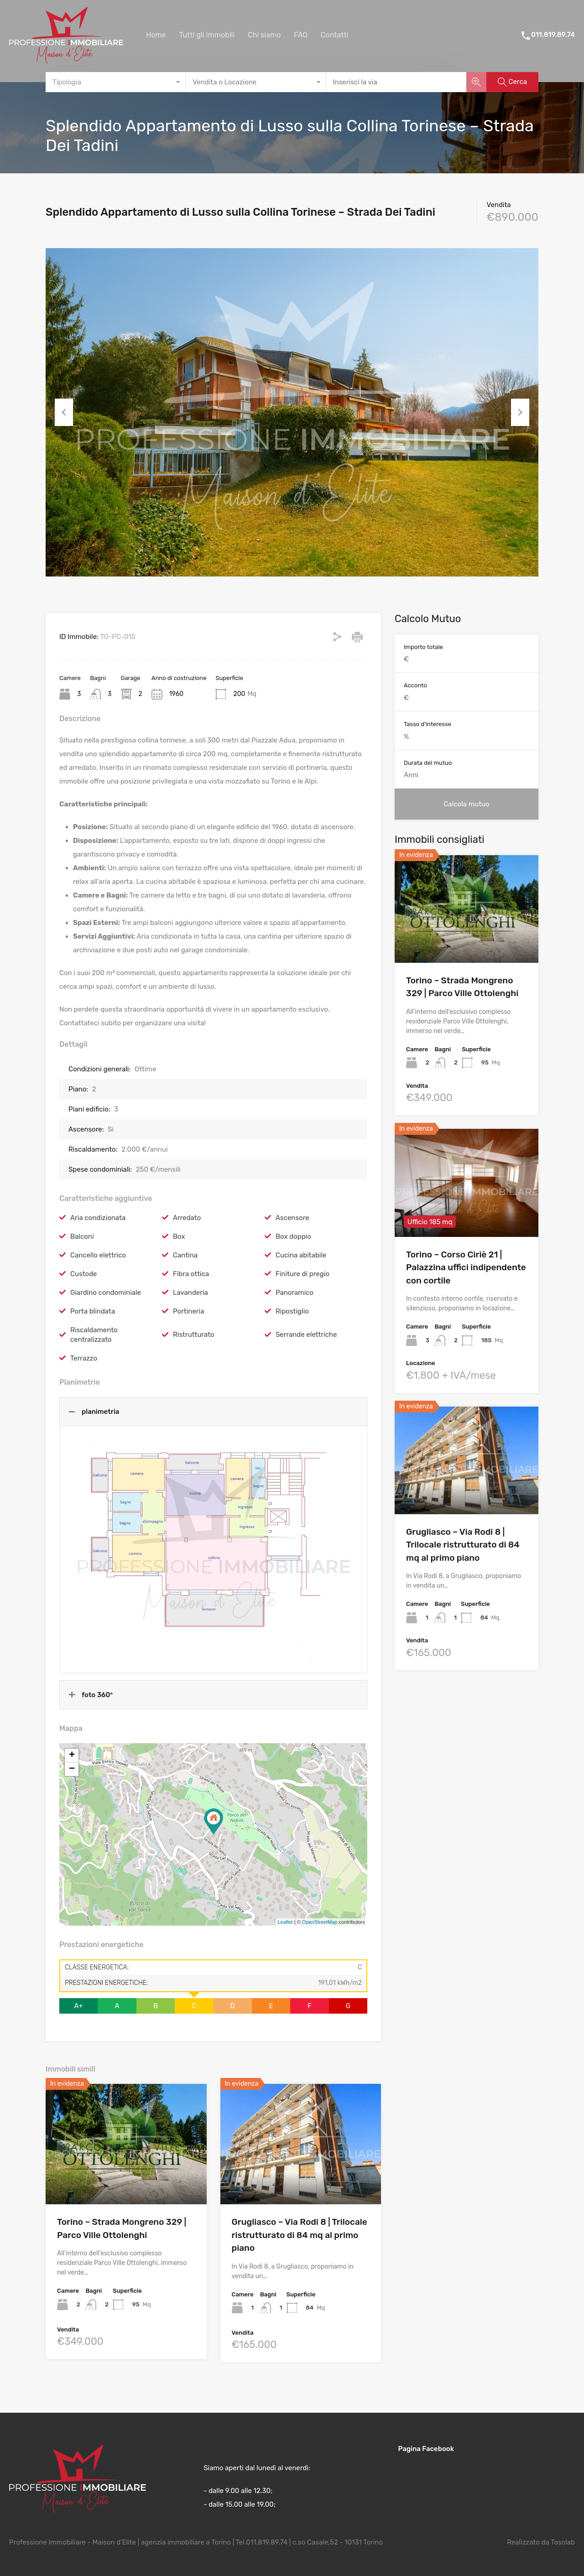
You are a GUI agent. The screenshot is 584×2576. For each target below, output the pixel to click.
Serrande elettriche (306, 1334)
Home (156, 35)
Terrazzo (83, 1358)
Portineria (188, 1311)
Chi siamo (264, 35)
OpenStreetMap (320, 1922)
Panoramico (294, 1292)
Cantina (185, 1255)
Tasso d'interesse (427, 724)
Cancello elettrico (98, 1255)
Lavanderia (190, 1292)
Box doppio (293, 1236)
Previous (64, 412)
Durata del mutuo (428, 762)
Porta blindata (92, 1311)
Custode (83, 1274)
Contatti (335, 35)
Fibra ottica (191, 1274)
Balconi (82, 1236)
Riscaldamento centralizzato (94, 1335)
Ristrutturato (193, 1334)
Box (179, 1236)
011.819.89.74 (553, 35)
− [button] (72, 1769)
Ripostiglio (292, 1311)
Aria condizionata (97, 1218)
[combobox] (116, 82)
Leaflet (285, 1922)
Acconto (415, 685)
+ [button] (72, 1755)
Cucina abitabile (301, 1255)
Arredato (187, 1218)
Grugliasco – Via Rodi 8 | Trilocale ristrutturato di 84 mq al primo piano (299, 2235)
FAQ (301, 35)
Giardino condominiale (105, 1292)
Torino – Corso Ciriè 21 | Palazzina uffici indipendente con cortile (466, 1267)
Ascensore (292, 1218)
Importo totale (423, 647)
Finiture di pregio (302, 1274)
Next (520, 412)
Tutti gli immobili (207, 35)
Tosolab (563, 2542)
